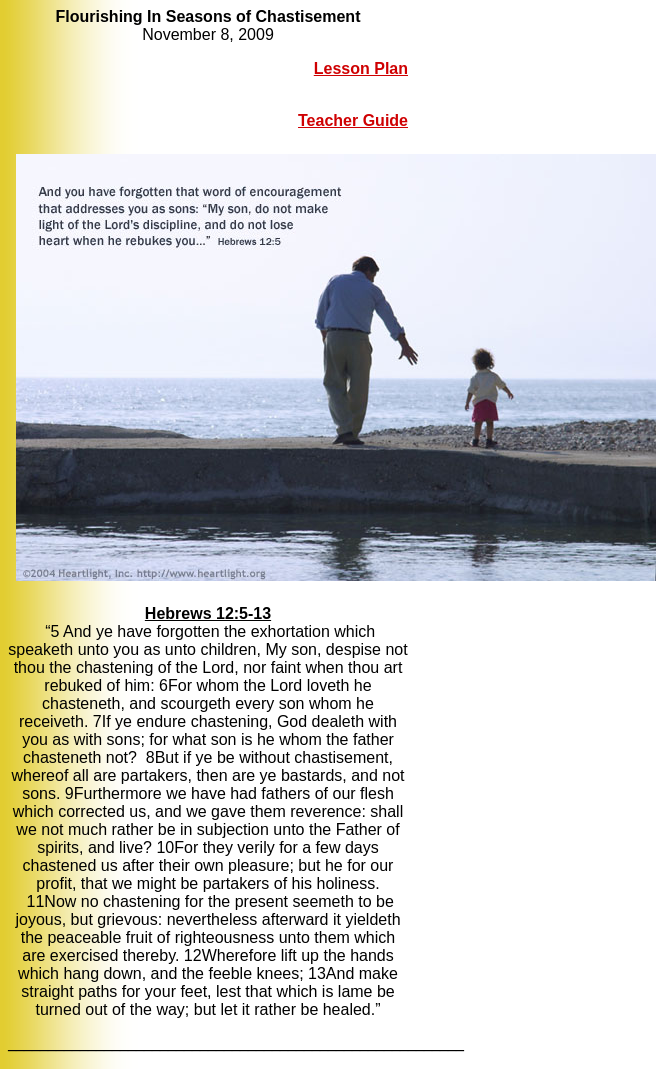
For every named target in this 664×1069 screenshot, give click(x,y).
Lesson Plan (361, 68)
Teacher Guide (353, 120)
